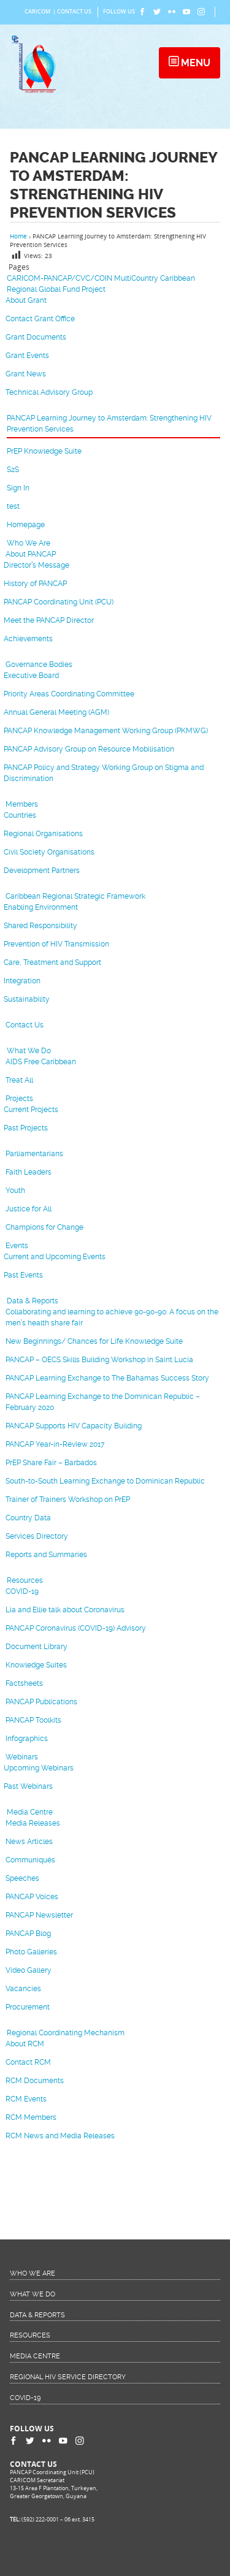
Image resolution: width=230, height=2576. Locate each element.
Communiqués (30, 1860)
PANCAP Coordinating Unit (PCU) (58, 602)
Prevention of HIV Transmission (56, 944)
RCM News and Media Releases (60, 2136)
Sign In (18, 488)
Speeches (22, 1878)
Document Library (36, 1646)
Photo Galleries (31, 1952)
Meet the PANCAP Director (49, 620)
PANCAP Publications (41, 1702)
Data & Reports (32, 1301)
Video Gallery (29, 1970)
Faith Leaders (29, 1172)
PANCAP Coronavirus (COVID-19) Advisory (76, 1628)
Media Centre (30, 1812)
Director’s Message (36, 565)
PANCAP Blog (28, 1933)
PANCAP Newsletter (39, 1915)
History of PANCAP (35, 583)
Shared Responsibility (40, 925)
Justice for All (29, 1209)
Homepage (26, 524)
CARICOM (37, 11)
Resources (25, 1580)
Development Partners (42, 870)
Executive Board (31, 675)
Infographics (27, 1738)
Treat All (19, 1080)
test (13, 506)
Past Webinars (28, 1786)
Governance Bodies (39, 664)
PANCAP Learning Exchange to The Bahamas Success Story (107, 1378)
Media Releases (33, 1823)
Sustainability (27, 999)
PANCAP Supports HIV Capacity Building (74, 1426)
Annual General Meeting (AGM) (56, 712)
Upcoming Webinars (39, 1768)
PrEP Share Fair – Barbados (51, 1462)
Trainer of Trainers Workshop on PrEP (68, 1499)
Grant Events (27, 355)
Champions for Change (44, 1227)
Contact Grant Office (40, 318)
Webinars (22, 1757)
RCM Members (31, 2117)
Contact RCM (28, 2062)
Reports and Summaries (46, 1554)
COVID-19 (22, 1591)
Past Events (23, 1275)
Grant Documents (36, 337)
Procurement (28, 2007)
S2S (13, 469)
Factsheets (24, 1683)
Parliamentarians (34, 1153)
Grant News (26, 374)
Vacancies (23, 1988)
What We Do (29, 1050)
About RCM (25, 2044)
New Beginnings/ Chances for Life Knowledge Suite (94, 1341)
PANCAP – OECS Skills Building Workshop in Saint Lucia (99, 1359)
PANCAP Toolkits (33, 1720)
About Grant (26, 300)
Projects (19, 1098)
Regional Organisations (43, 833)
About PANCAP (31, 554)
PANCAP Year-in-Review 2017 (55, 1444)
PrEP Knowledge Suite (44, 451)
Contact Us (74, 11)
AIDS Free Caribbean (41, 1061)
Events (17, 1245)
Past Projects (26, 1128)
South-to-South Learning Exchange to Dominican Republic (105, 1481)
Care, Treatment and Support (52, 962)
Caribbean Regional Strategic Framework (75, 896)
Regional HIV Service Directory (68, 2377)
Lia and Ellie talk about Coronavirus (65, 1610)
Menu (194, 63)
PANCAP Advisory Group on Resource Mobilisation (89, 749)
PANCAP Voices (32, 1896)
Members (22, 804)
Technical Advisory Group (49, 392)
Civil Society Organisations (49, 852)
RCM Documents (35, 2080)
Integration (22, 981)
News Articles (29, 1841)
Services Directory (37, 1536)
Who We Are (28, 543)
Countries (20, 815)
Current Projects (31, 1109)
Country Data (28, 1518)
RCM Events (26, 2099)
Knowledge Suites (36, 1665)
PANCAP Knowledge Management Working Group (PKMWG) (106, 730)
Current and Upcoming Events (54, 1256)
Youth (15, 1190)
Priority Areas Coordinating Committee (69, 694)
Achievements (28, 638)
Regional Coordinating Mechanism (66, 2033)
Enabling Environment (41, 907)
